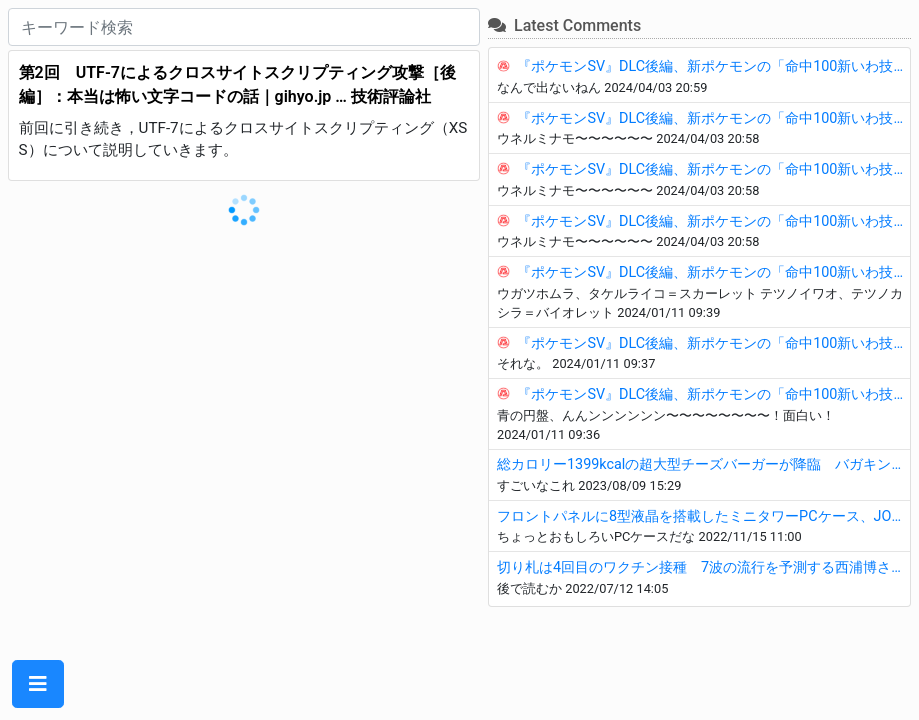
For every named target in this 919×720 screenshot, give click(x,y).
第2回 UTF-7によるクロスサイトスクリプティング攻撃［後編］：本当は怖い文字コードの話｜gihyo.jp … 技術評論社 (237, 84)
